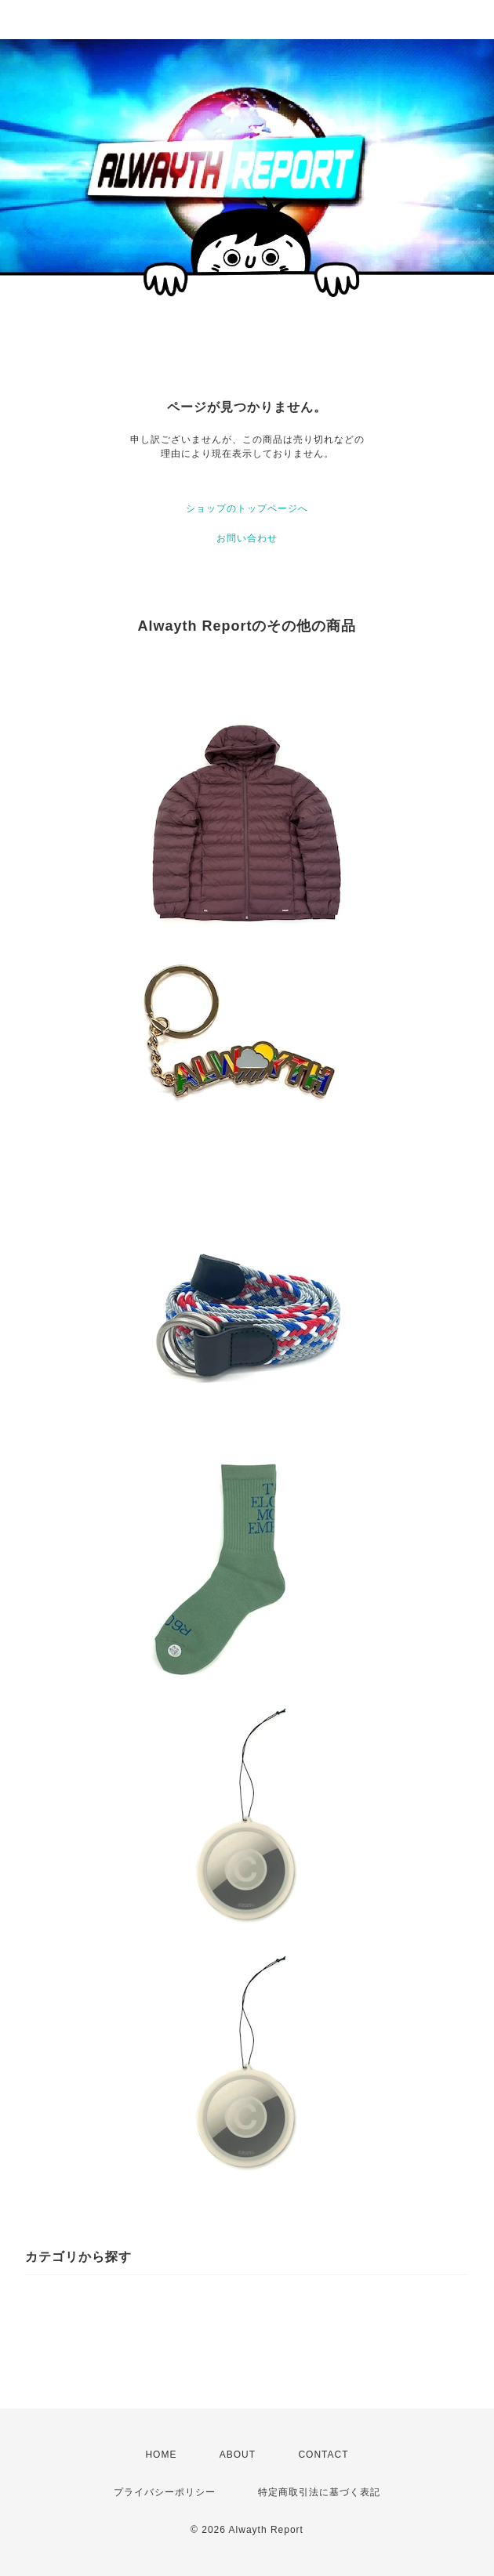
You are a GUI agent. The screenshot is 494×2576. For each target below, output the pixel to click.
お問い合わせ (247, 538)
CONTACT (323, 2454)
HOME (160, 2454)
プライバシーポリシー (165, 2492)
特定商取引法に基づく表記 (319, 2492)
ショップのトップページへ (247, 508)
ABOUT (238, 2454)
